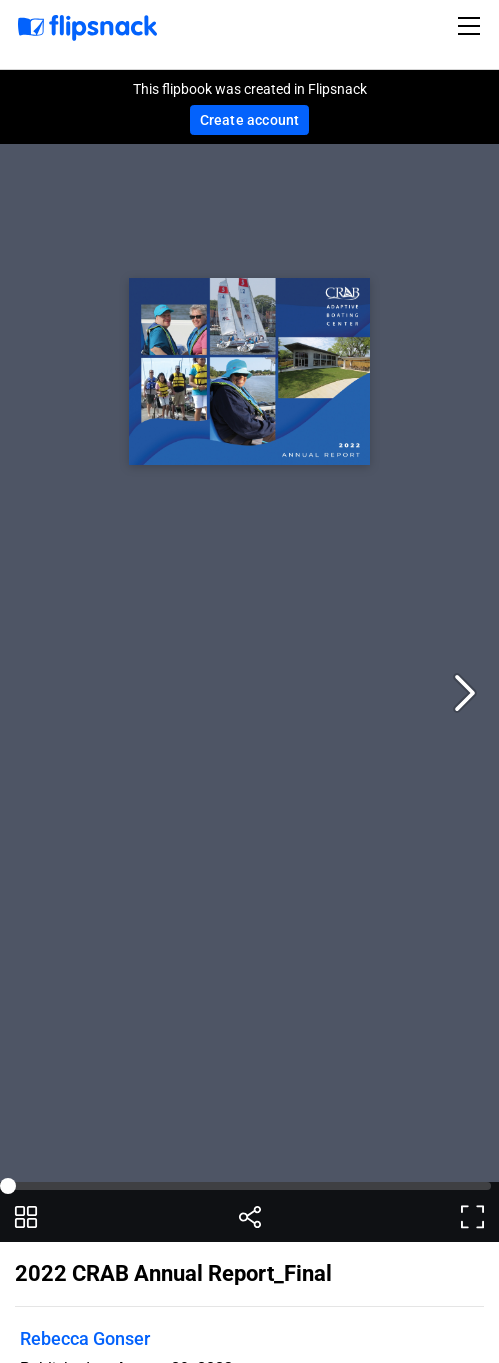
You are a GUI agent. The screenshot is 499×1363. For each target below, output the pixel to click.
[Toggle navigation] (472, 26)
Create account (250, 120)
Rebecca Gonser (85, 1338)
